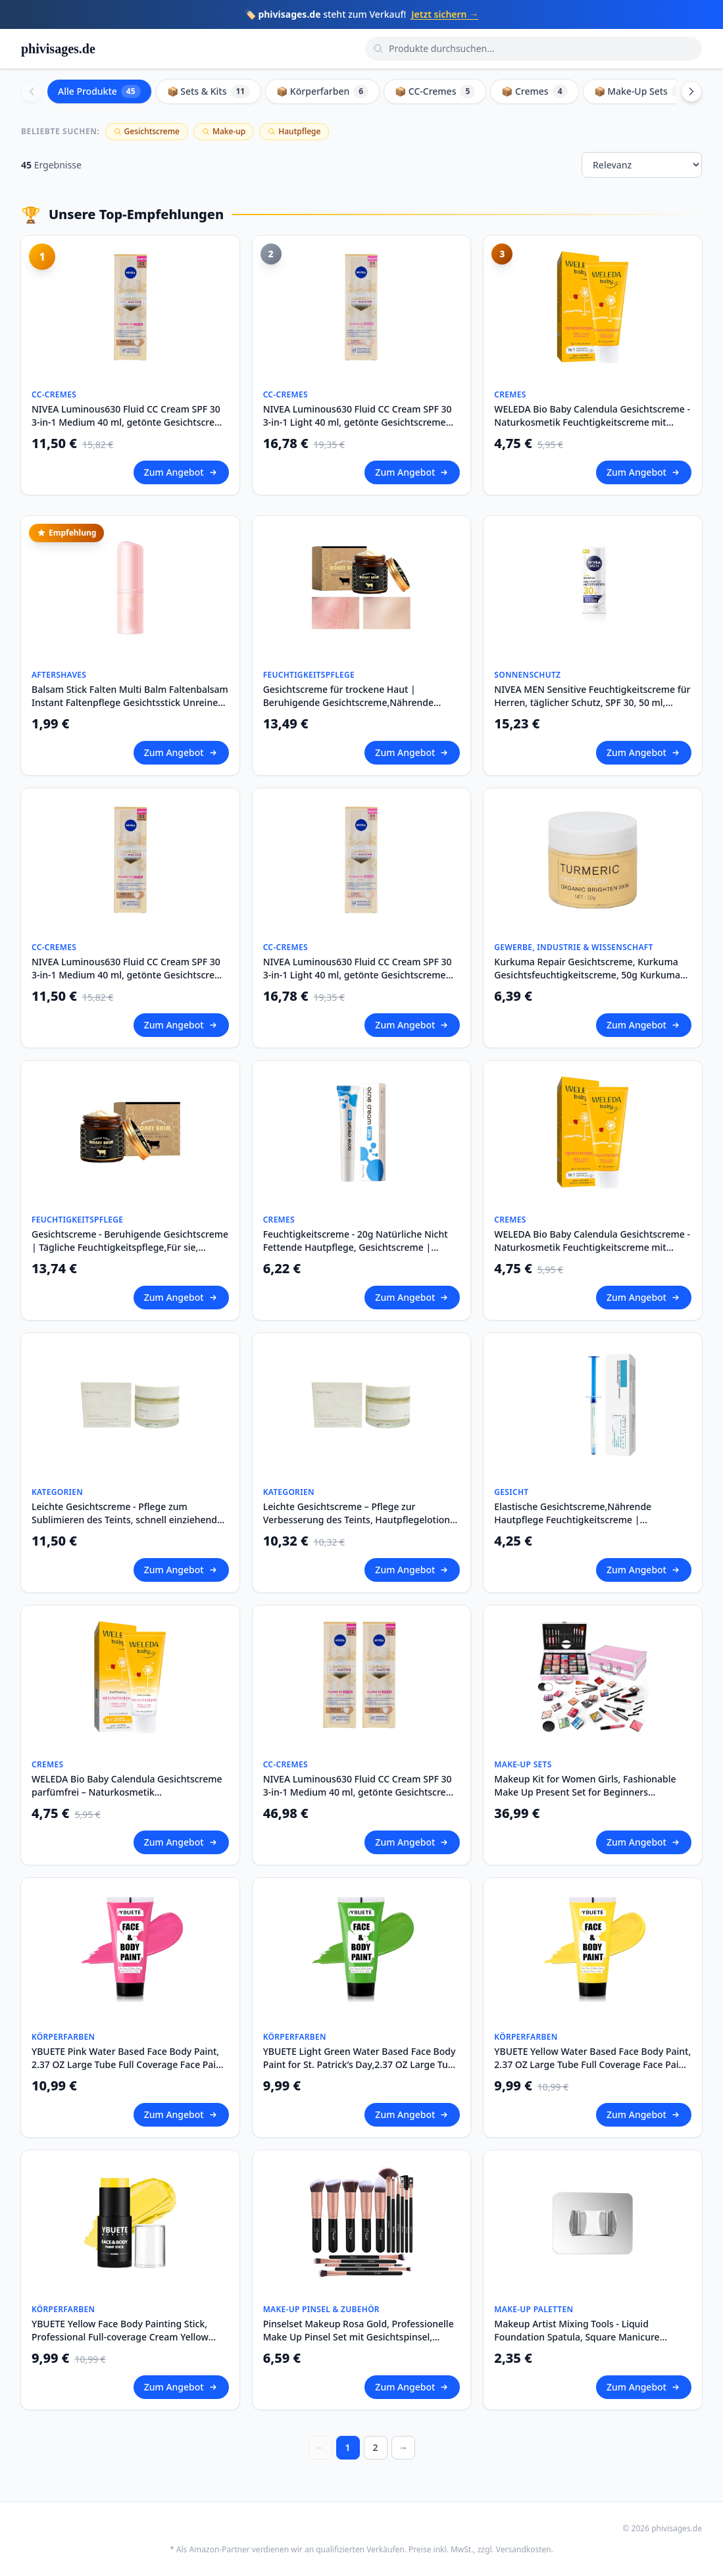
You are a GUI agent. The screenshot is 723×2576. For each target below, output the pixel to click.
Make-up (223, 131)
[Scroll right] (691, 91)
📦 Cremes (534, 91)
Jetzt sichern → (444, 14)
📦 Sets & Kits (209, 91)
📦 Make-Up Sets (640, 91)
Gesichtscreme (147, 131)
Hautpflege (294, 131)
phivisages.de (58, 48)
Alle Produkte (99, 91)
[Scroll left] (31, 91)
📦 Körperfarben (322, 91)
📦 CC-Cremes (435, 91)
